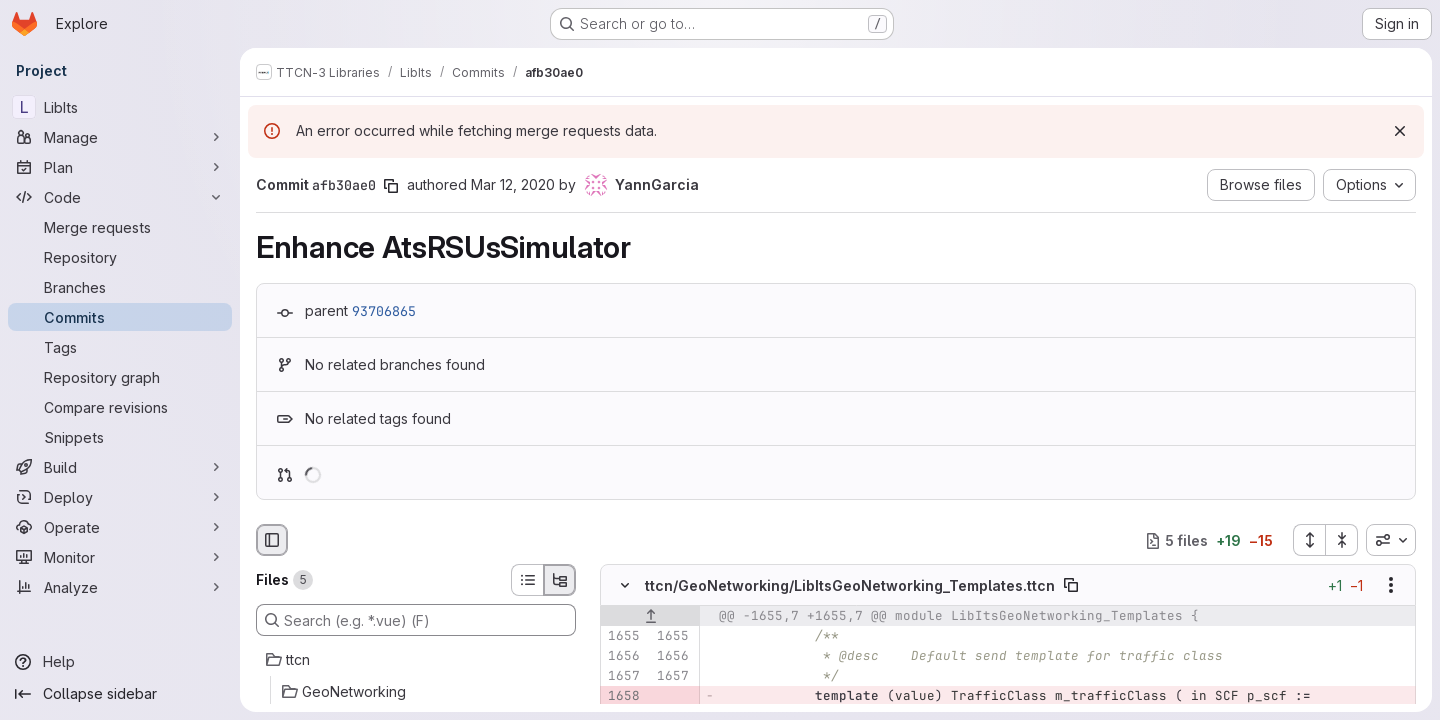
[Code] (120, 197)
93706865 (384, 311)
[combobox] (1391, 540)
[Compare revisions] (120, 407)
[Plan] (120, 167)
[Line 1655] (623, 637)
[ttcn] (416, 660)
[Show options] (1391, 586)
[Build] (120, 467)
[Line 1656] (623, 657)
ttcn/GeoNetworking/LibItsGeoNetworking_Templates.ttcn (850, 585)
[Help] (120, 662)
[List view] (527, 580)
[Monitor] (120, 557)
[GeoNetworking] (416, 692)
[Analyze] (120, 587)
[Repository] (120, 257)
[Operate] (120, 527)
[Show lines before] (650, 617)
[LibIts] (120, 107)
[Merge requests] (120, 227)
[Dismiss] (1400, 131)
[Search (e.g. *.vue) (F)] (416, 620)
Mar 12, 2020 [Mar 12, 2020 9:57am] (513, 184)
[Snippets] (120, 437)
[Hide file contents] (625, 586)
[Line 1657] (623, 677)
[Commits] (120, 317)
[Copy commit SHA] (391, 186)
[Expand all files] (1309, 540)
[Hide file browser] (272, 540)
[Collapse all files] (1342, 540)
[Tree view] (560, 580)
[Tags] (120, 347)
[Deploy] (120, 497)
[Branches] (120, 287)
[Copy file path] (1071, 586)
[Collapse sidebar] (120, 694)
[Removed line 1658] (623, 697)
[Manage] (120, 137)
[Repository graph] (120, 377)
